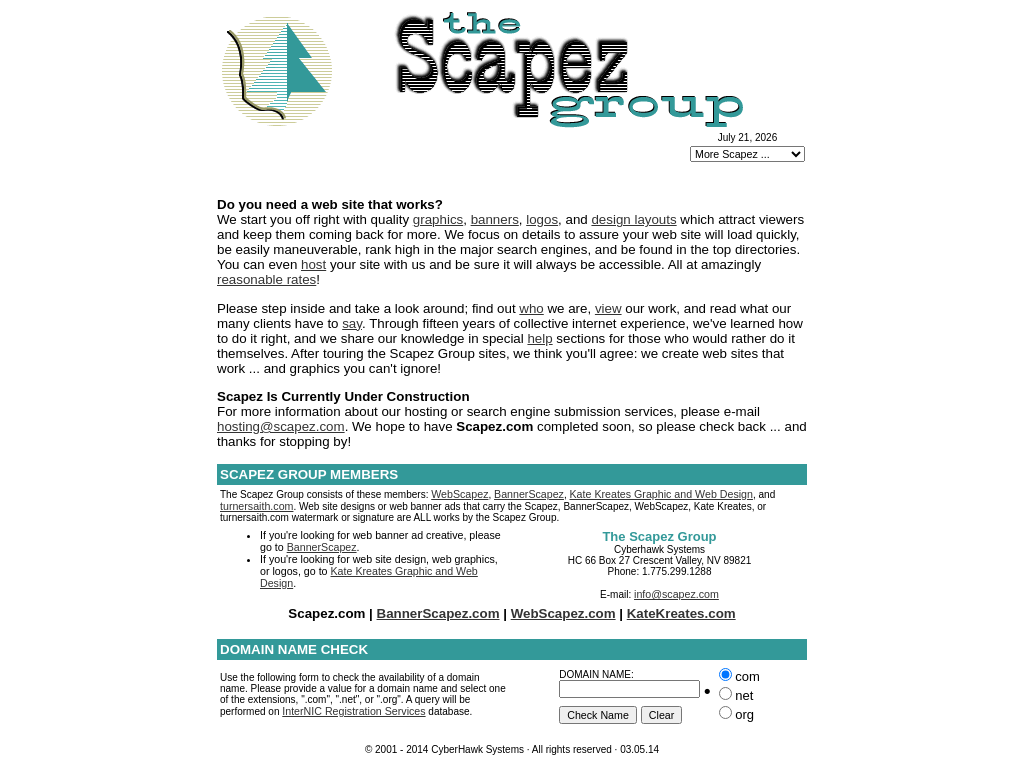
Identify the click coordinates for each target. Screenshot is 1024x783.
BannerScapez (529, 494)
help (539, 338)
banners (495, 219)
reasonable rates (266, 279)
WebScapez (459, 494)
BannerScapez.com (438, 613)
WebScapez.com (563, 613)
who (531, 308)
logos (542, 219)
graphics (438, 219)
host (313, 264)
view (608, 308)
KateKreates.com (681, 613)
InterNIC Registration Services (353, 711)
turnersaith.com (256, 506)
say (352, 323)
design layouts (633, 219)
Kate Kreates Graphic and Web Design (661, 494)
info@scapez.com (676, 594)
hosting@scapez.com (281, 426)
